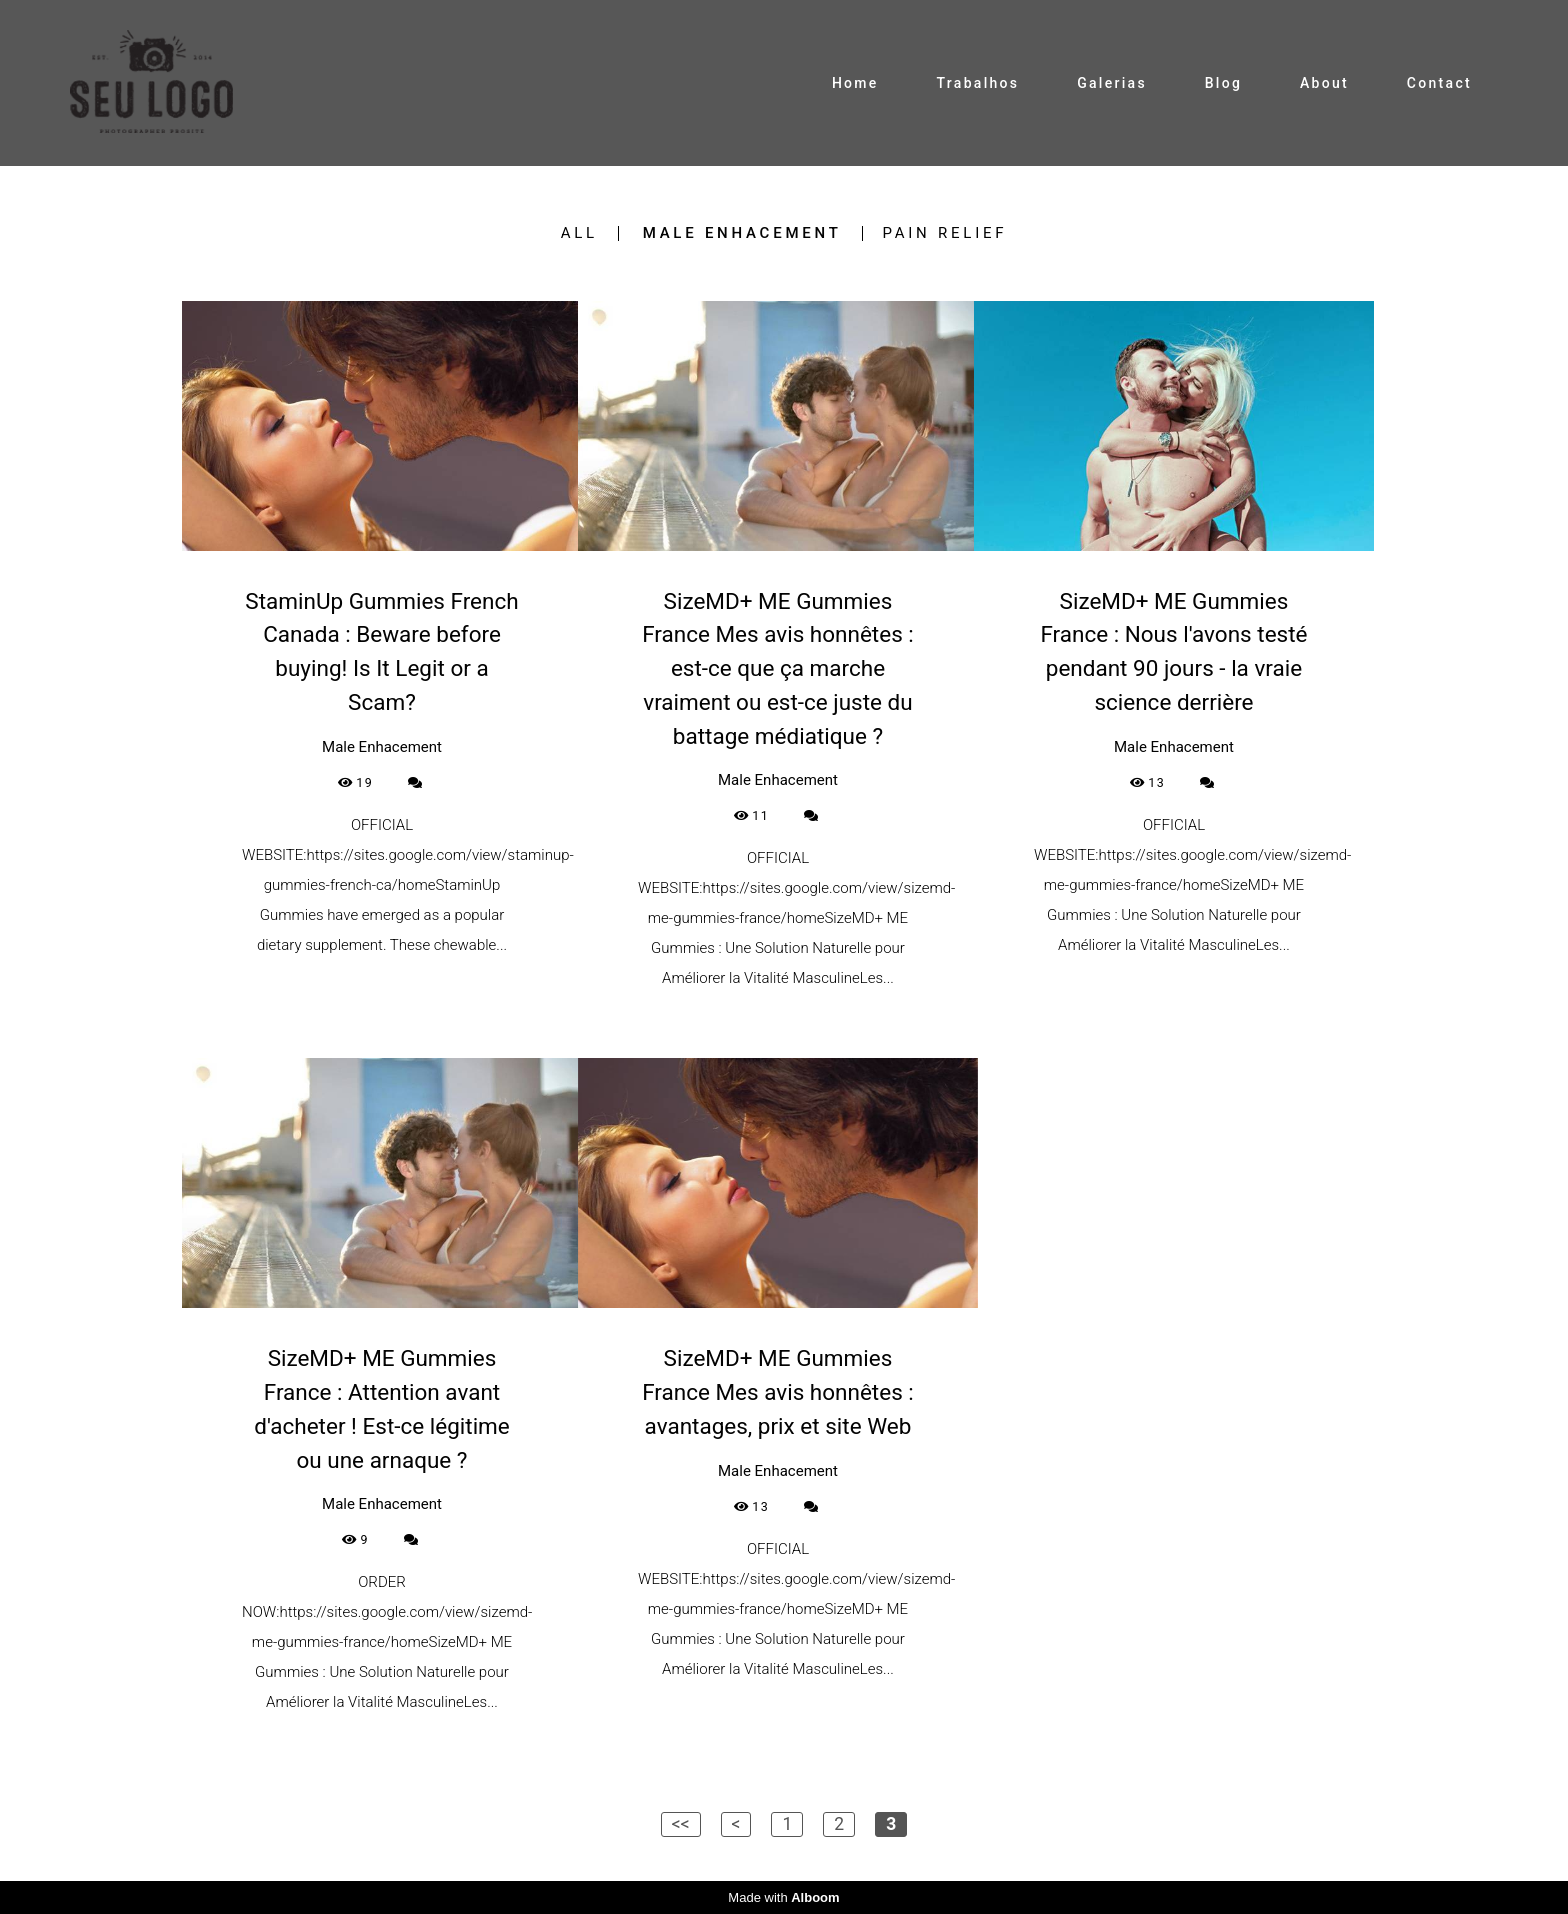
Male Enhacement (742, 233)
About (1324, 83)
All (579, 233)
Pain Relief (945, 233)
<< (681, 1824)
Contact (1439, 83)
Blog (1224, 83)
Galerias (1112, 83)
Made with (783, 1897)
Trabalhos (977, 83)
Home (855, 83)
